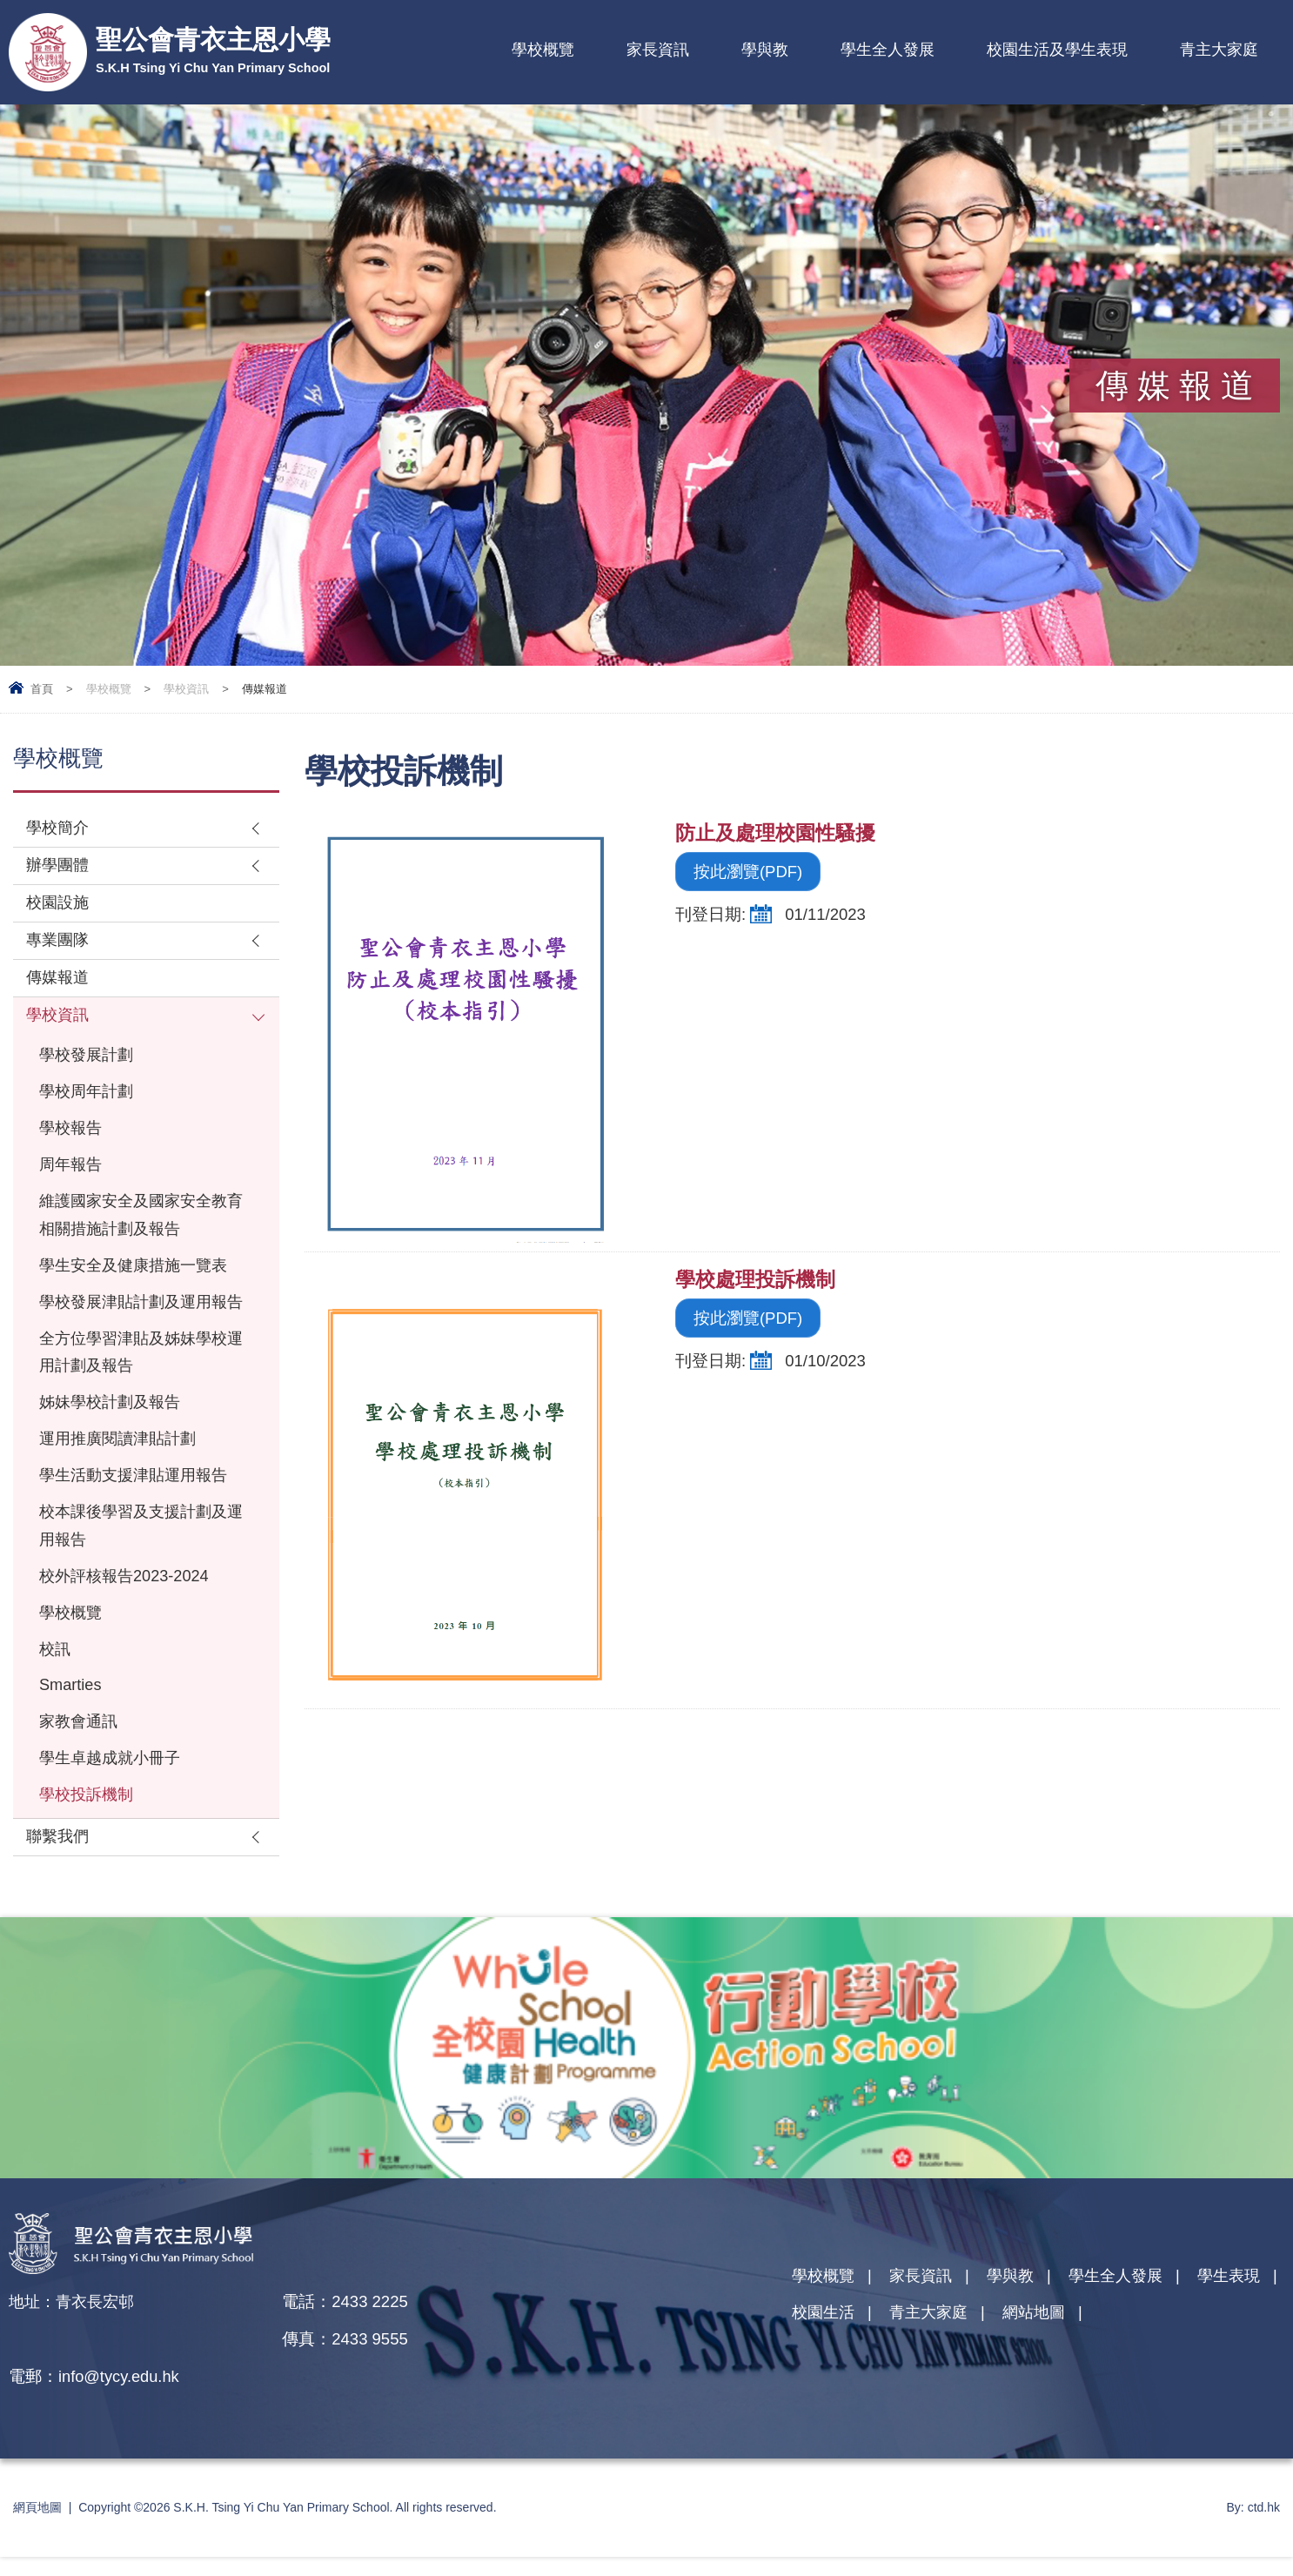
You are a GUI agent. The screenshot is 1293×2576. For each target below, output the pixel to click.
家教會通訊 (80, 1776)
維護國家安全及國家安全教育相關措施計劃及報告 (138, 1226)
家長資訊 (657, 49)
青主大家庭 (1219, 49)
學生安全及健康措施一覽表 (138, 1278)
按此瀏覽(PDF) (747, 871)
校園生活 (926, 2371)
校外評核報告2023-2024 (127, 1626)
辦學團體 (59, 867)
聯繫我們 (59, 1893)
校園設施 (59, 905)
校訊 (55, 1701)
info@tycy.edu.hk (397, 2395)
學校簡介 (59, 829)
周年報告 (72, 1174)
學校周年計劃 (88, 1099)
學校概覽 (543, 49)
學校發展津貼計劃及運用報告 (138, 1329)
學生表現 (825, 2371)
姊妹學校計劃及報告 (113, 1448)
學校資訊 (186, 688)
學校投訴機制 (88, 1850)
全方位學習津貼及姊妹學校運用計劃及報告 (138, 1395)
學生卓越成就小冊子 (113, 1813)
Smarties (71, 1738)
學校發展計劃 (88, 1062)
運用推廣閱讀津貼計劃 (121, 1485)
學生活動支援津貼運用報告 (138, 1522)
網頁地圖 (37, 2526)
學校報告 (72, 1137)
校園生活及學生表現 (1057, 49)
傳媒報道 (59, 982)
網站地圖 (1144, 2371)
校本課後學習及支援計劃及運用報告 (138, 1574)
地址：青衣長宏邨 (75, 2358)
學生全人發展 (888, 49)
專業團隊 (59, 944)
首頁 (41, 688)
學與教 (764, 49)
